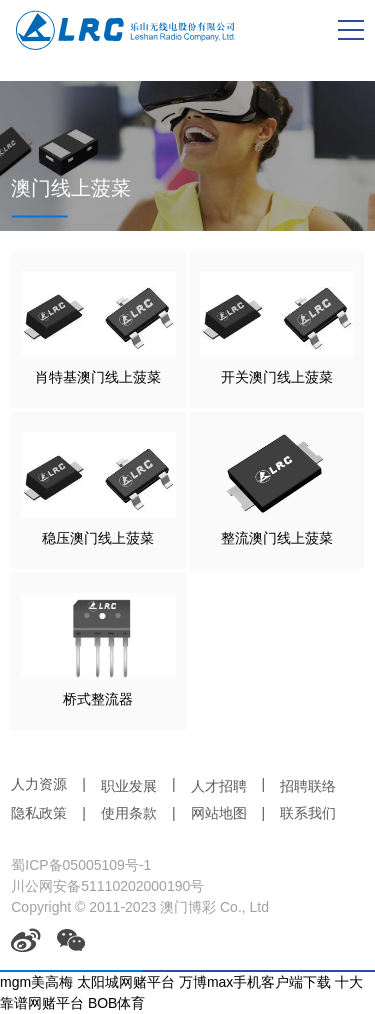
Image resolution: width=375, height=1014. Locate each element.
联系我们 (308, 813)
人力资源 (39, 784)
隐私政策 (39, 813)
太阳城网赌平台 (126, 982)
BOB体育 (117, 1003)
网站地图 (219, 813)
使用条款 (129, 813)
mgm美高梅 (36, 982)
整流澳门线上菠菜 (277, 538)
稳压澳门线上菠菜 (98, 538)
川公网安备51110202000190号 (107, 886)
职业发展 (129, 786)
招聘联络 (308, 786)
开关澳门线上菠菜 (277, 377)
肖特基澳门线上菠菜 (98, 377)
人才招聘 (219, 786)
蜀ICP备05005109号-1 (81, 865)
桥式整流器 (98, 699)
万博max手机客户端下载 (255, 982)
